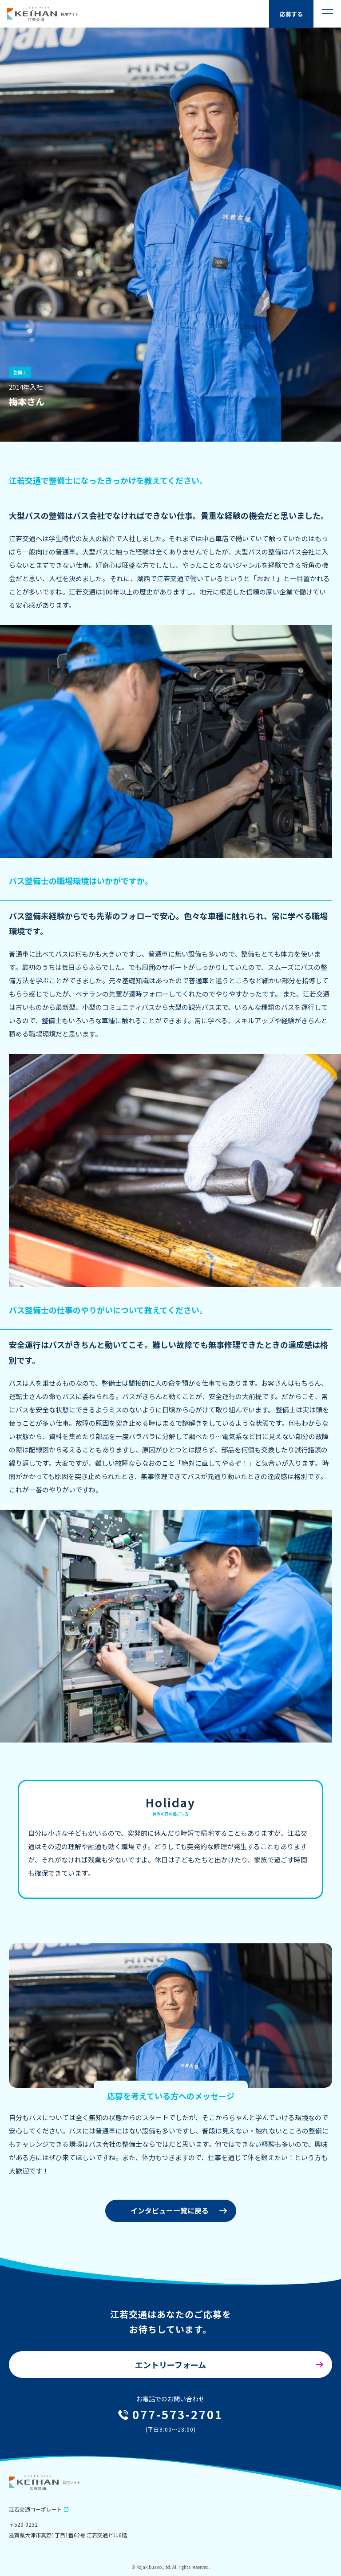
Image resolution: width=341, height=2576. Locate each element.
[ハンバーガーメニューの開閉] (327, 14)
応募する (291, 14)
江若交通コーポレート (35, 2509)
